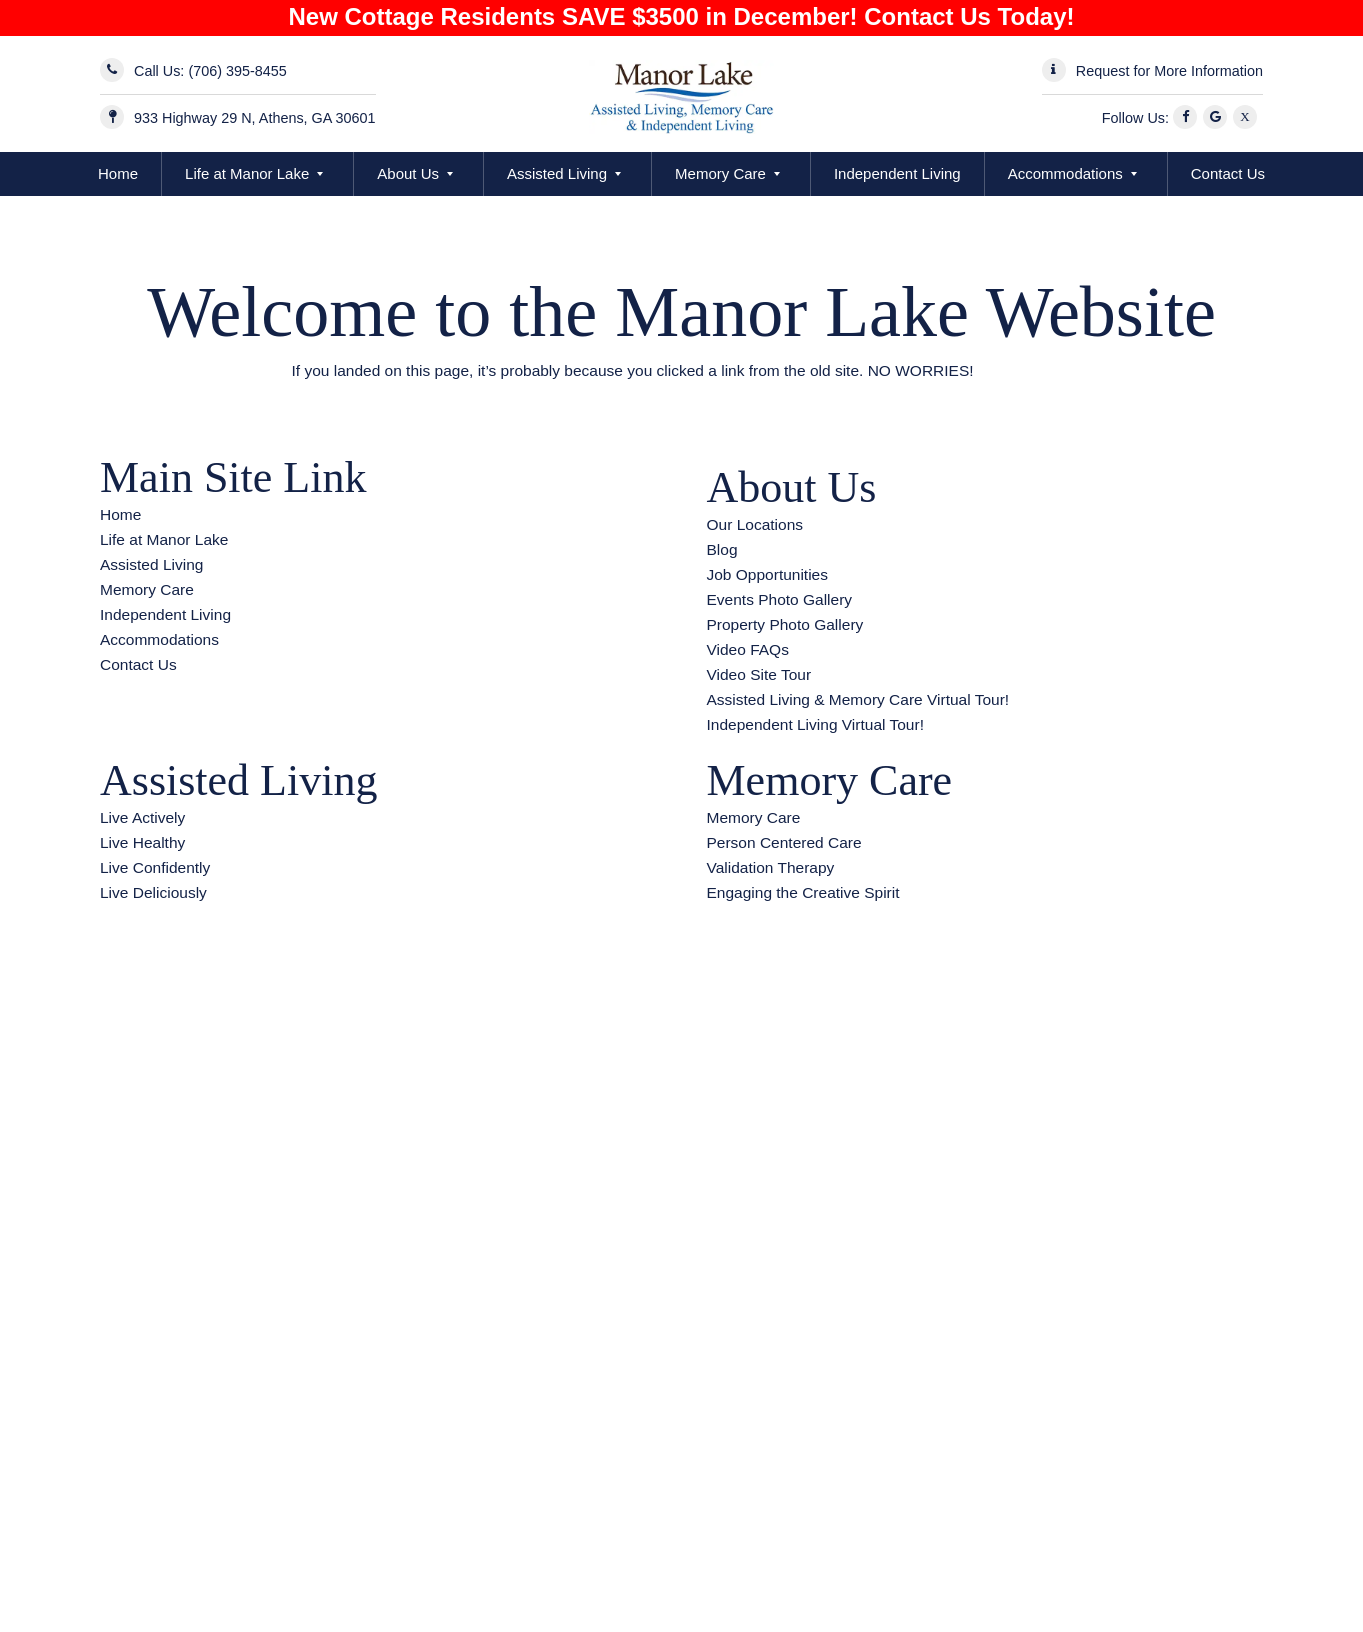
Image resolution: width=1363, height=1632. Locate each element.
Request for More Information (1169, 71)
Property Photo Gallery (785, 624)
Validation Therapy (771, 867)
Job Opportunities (768, 574)
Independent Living (897, 173)
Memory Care (720, 173)
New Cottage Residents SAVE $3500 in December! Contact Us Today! (682, 16)
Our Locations (755, 524)
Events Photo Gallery (780, 599)
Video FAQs (748, 649)
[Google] (1218, 118)
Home (118, 173)
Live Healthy (142, 842)
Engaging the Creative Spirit (803, 892)
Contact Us (1228, 173)
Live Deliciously (153, 892)
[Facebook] (1188, 118)
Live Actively (142, 817)
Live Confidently (155, 867)
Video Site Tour (759, 674)
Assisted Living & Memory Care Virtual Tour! (858, 699)
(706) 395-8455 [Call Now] (237, 71)
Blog (722, 549)
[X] (1248, 118)
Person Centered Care (784, 842)
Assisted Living (557, 173)
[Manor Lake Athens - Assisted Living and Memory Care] (681, 94)
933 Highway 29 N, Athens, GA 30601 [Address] (255, 118)
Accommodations (1065, 173)
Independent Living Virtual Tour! (815, 724)
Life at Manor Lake (247, 173)
